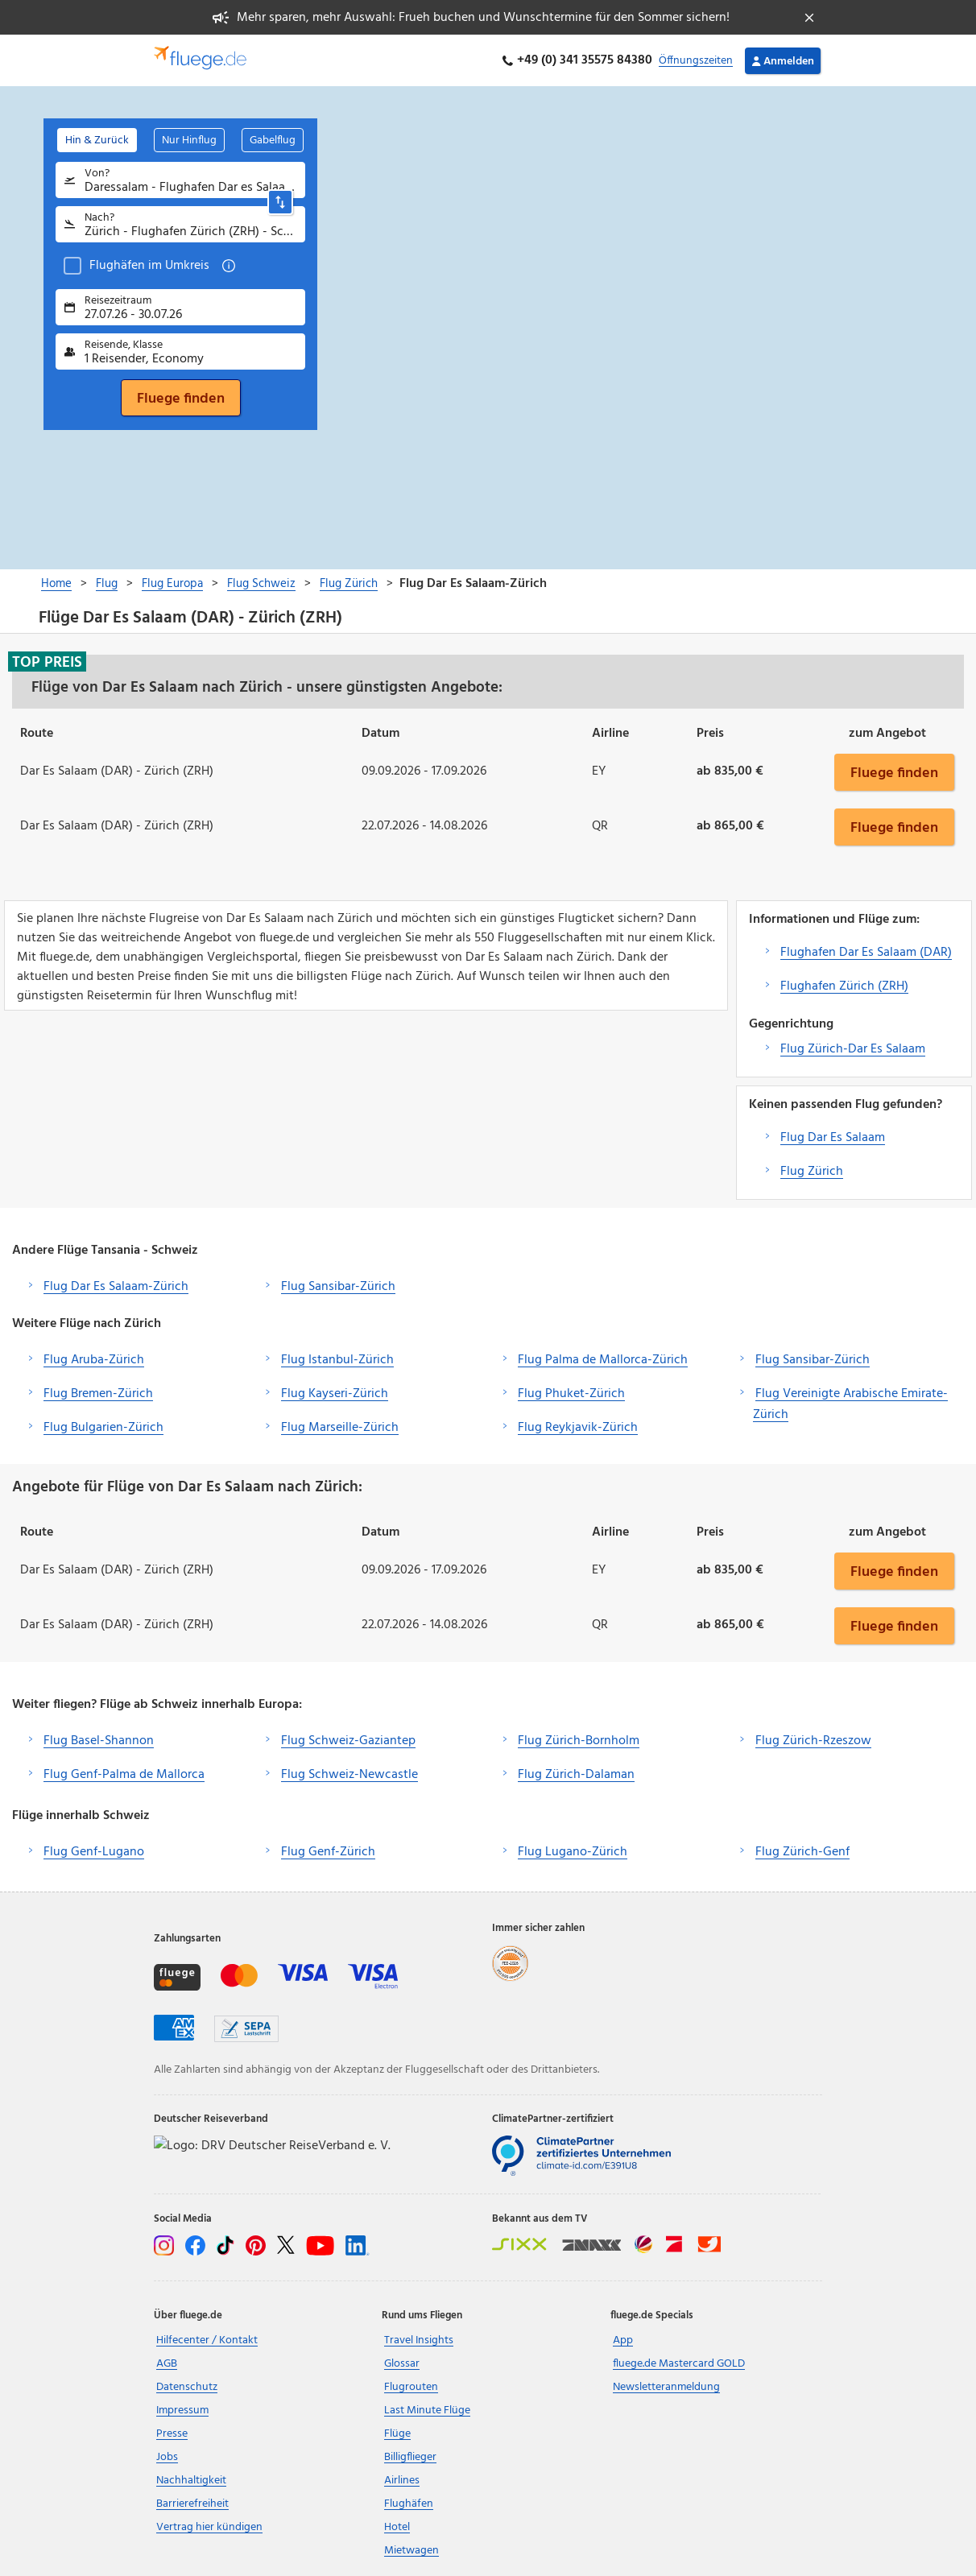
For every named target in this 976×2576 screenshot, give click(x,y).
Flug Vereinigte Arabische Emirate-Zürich (850, 1404)
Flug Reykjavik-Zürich (578, 1427)
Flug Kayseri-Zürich (334, 1393)
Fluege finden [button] (894, 772)
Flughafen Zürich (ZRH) (844, 986)
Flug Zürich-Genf (802, 1852)
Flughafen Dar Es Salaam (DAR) (866, 952)
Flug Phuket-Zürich (571, 1393)
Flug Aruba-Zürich (93, 1360)
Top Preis (47, 661)
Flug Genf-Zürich (328, 1852)
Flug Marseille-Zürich (340, 1427)
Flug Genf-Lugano (93, 1852)
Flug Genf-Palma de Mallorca (124, 1774)
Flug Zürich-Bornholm (578, 1740)
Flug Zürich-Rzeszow (813, 1740)
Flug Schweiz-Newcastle (349, 1774)
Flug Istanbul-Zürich (337, 1360)
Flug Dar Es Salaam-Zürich (115, 1286)
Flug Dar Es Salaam (832, 1137)
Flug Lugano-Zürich (572, 1852)
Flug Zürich (811, 1171)
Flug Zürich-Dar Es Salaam (852, 1049)
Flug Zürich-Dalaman (576, 1774)
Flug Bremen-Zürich (98, 1393)
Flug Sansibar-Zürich (338, 1286)
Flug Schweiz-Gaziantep (348, 1740)
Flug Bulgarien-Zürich (103, 1427)
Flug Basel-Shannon (98, 1740)
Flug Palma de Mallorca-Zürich (603, 1360)
